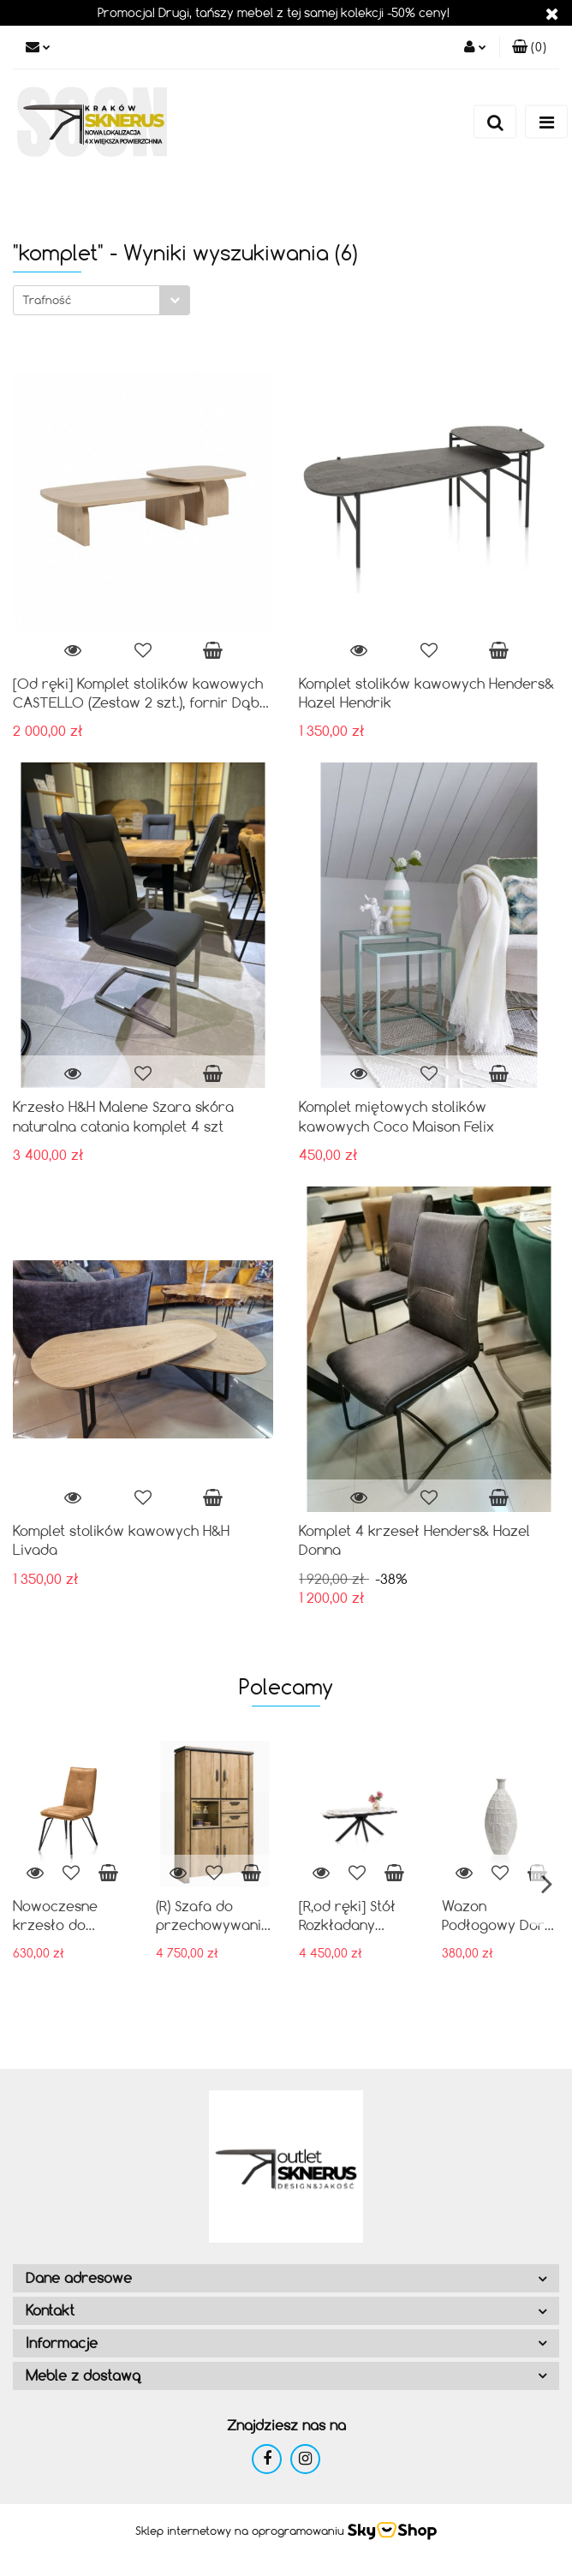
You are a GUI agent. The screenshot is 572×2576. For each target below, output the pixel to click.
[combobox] (101, 300)
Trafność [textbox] (46, 300)
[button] (529, 47)
